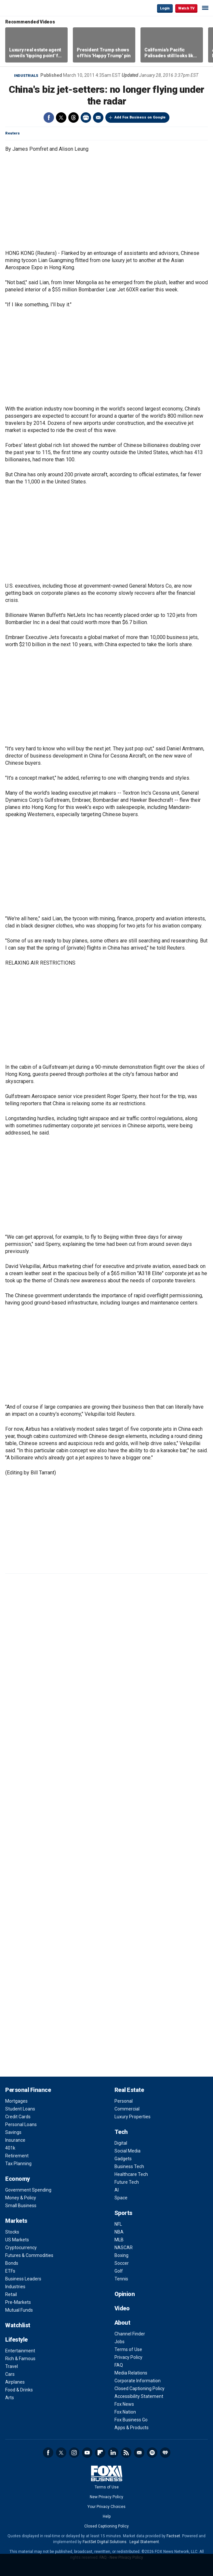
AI (116, 2190)
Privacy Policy (128, 2357)
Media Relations (130, 2372)
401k (10, 2148)
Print (86, 117)
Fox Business (26, 8)
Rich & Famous (20, 2358)
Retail (11, 2294)
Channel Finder (129, 2333)
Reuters (12, 133)
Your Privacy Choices (106, 2506)
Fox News (124, 2404)
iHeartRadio (165, 2452)
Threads (73, 117)
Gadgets (123, 2158)
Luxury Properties (132, 2116)
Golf (118, 2271)
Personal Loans (21, 2124)
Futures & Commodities (29, 2255)
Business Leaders (23, 2278)
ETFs (10, 2271)
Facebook (49, 117)
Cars (10, 2374)
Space (120, 2197)
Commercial (127, 2108)
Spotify (152, 2452)
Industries (15, 2286)
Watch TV (186, 8)
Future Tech (126, 2182)
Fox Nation (125, 2412)
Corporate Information (137, 2380)
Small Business (20, 2205)
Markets (16, 2220)
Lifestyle (16, 2339)
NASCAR (123, 2247)
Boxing (121, 2255)
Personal (123, 2101)
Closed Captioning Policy (139, 2388)
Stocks (12, 2232)
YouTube (87, 2452)
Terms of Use (128, 2349)
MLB (119, 2239)
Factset (173, 2536)
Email (98, 117)
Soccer (121, 2263)
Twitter (61, 117)
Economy (17, 2178)
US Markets (17, 2239)
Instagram (74, 2452)
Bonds (11, 2263)
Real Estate (129, 2089)
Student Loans (20, 2108)
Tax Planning (18, 2163)
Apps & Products (131, 2427)
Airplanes (15, 2382)
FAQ (118, 2365)
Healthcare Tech (131, 2174)
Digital (120, 2143)
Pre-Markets (18, 2302)
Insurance (15, 2140)
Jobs (119, 2341)
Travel (11, 2366)
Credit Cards (18, 2116)
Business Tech (129, 2166)
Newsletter (139, 2452)
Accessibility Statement (138, 2396)
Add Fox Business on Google (140, 117)
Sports (123, 2212)
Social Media (127, 2150)
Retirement (17, 2155)
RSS (126, 2452)
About (122, 2322)
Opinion (124, 2294)
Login (165, 8)
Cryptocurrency (21, 2247)
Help (107, 2516)
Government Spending (28, 2190)
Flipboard (100, 2452)
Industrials (26, 76)
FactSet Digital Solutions (104, 2542)
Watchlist (17, 2325)
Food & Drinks (19, 2389)
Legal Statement (144, 2542)
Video (122, 2308)
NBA (119, 2232)
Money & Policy (20, 2197)
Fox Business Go (131, 2419)
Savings (13, 2132)
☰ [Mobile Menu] (205, 8)
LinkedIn (113, 2452)
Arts (9, 2397)
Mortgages (16, 2101)
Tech (121, 2131)
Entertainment (20, 2350)
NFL (118, 2224)
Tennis (121, 2278)
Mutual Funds (19, 2310)
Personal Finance (28, 2089)
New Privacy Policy (106, 2497)
